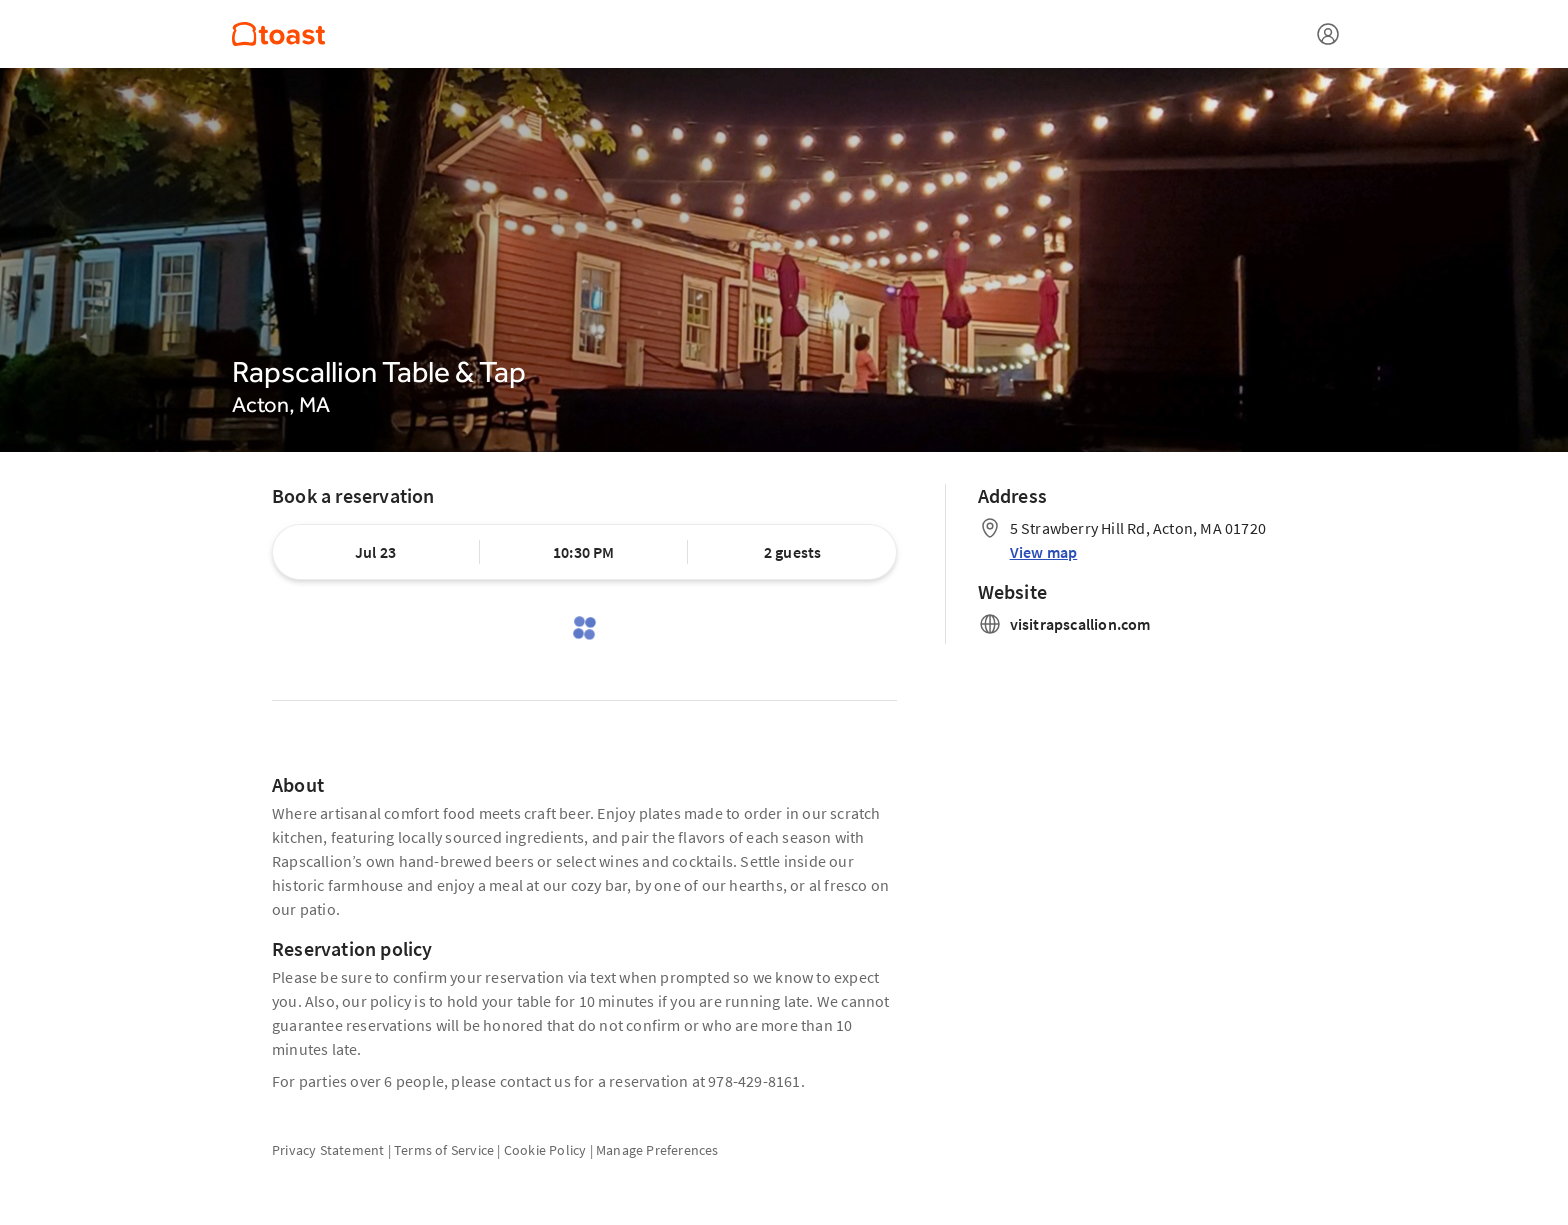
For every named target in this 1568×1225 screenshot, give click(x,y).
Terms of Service (444, 1150)
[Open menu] (1328, 34)
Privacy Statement (328, 1150)
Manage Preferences (657, 1150)
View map (1044, 552)
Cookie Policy (545, 1150)
